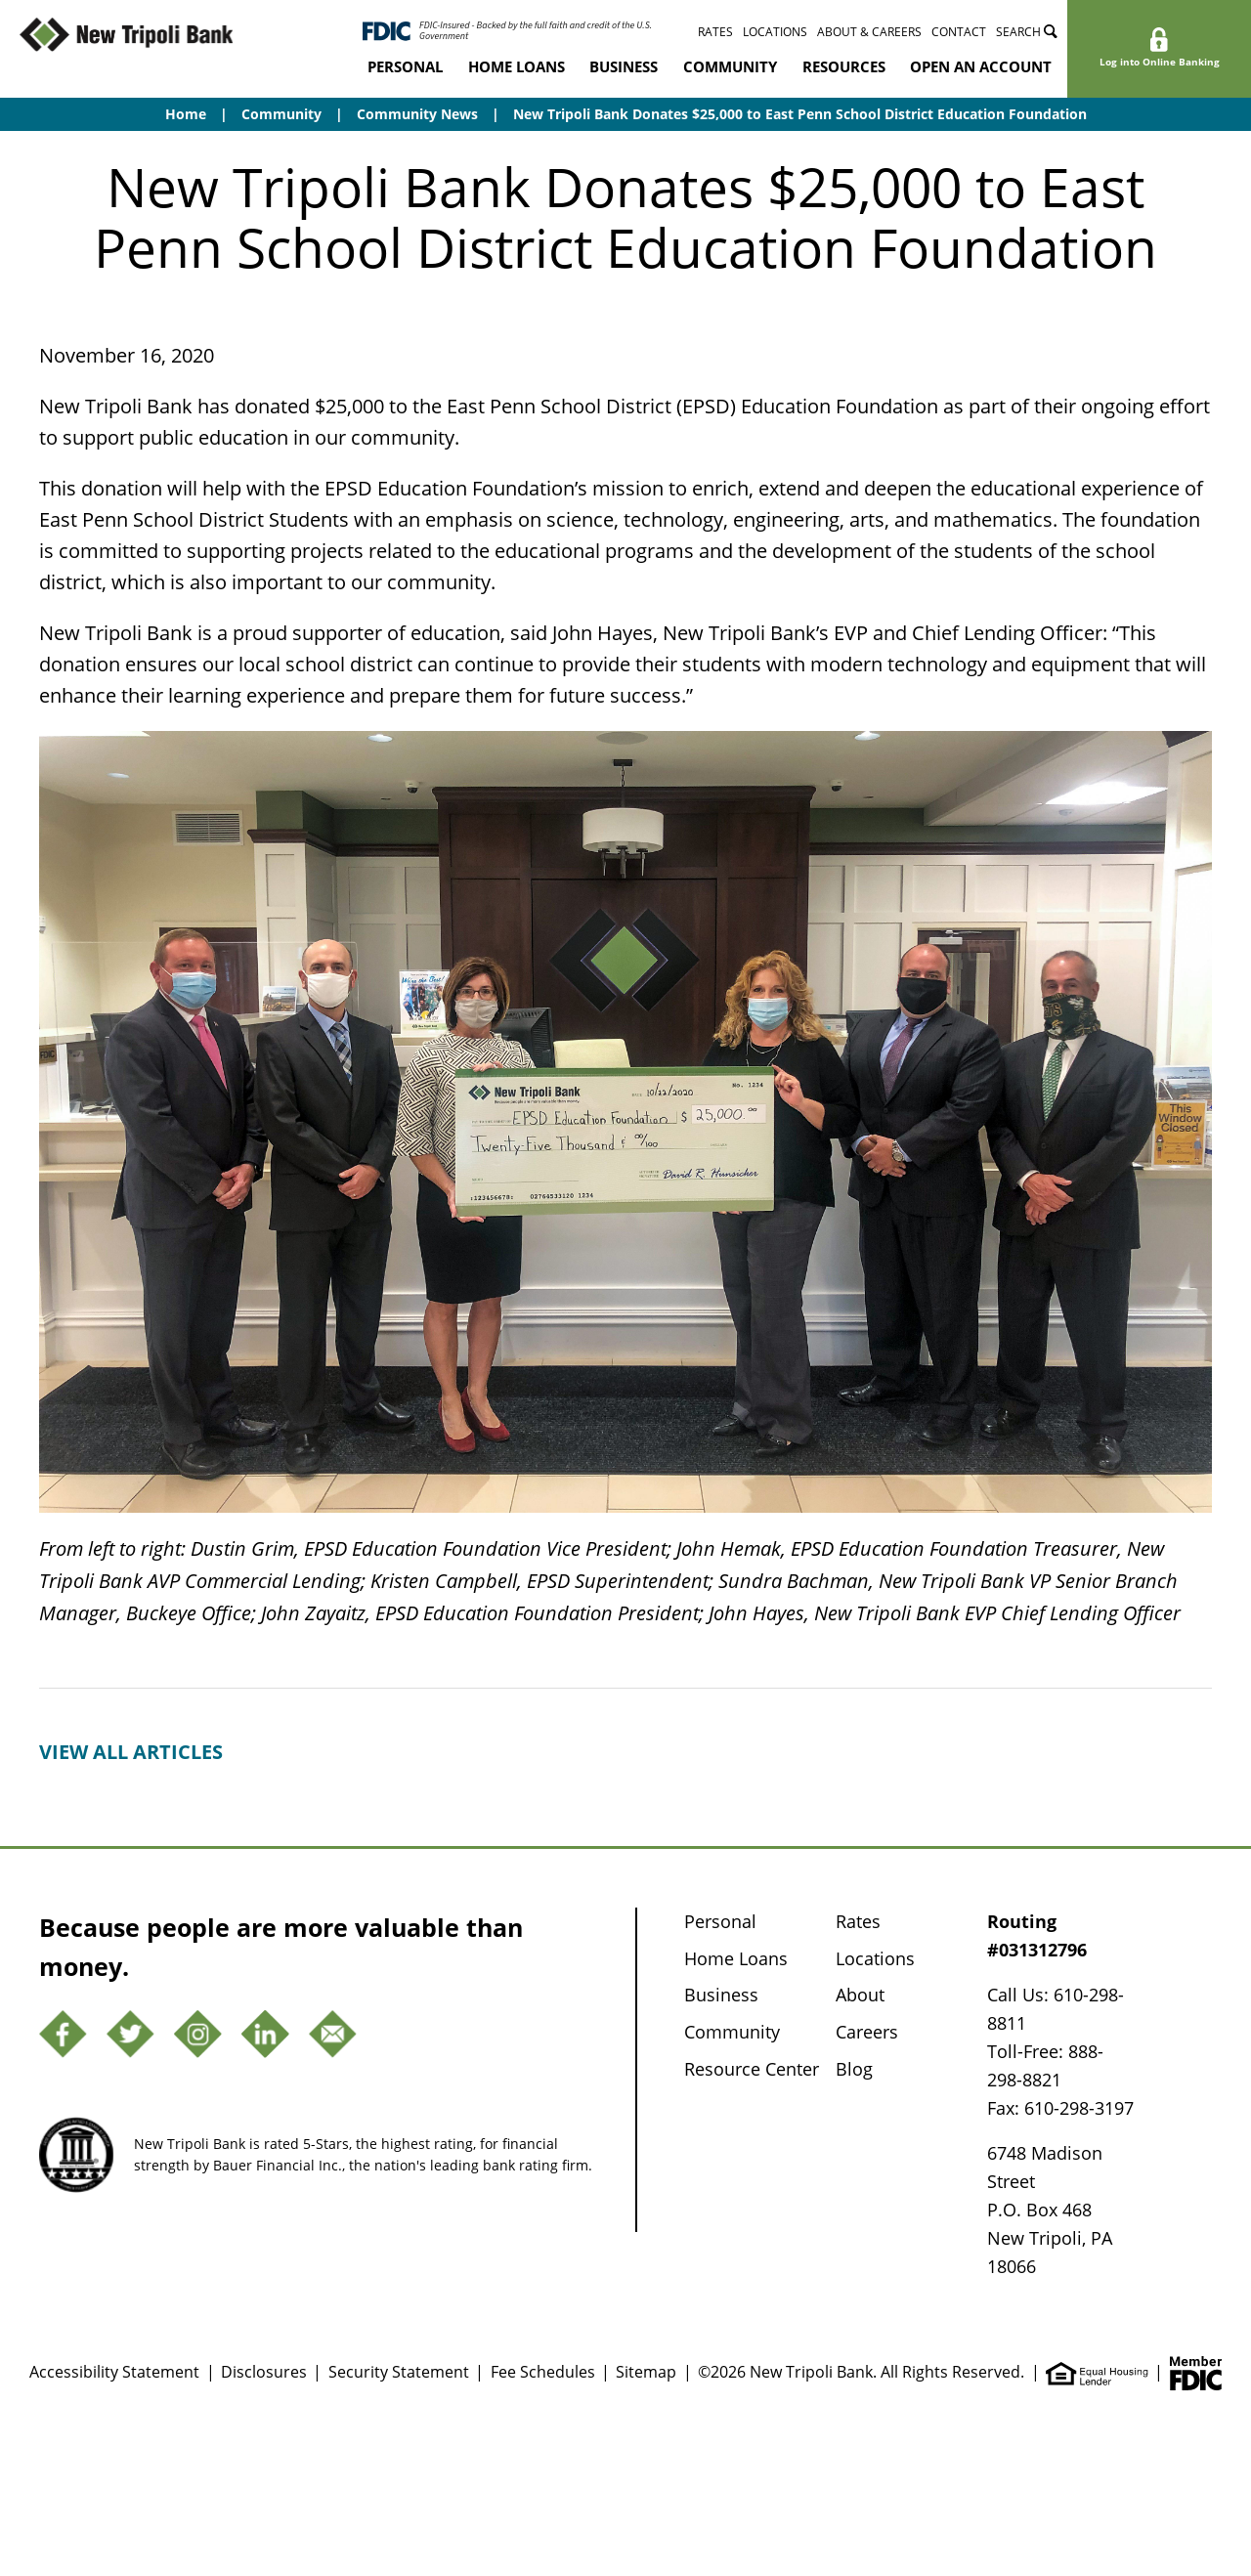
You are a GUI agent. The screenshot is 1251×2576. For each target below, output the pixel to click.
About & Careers (869, 31)
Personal (405, 66)
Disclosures (264, 2372)
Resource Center (751, 2069)
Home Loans (516, 66)
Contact (958, 31)
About (860, 1994)
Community (730, 66)
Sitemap (646, 2372)
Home (185, 114)
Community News (417, 114)
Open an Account (981, 66)
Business (623, 66)
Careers (867, 2031)
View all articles (131, 1752)
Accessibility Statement (114, 2372)
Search (1026, 31)
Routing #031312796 (1037, 1935)
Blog (854, 2069)
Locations (775, 31)
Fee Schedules (543, 2372)
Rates (715, 31)
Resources (843, 66)
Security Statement (398, 2372)
